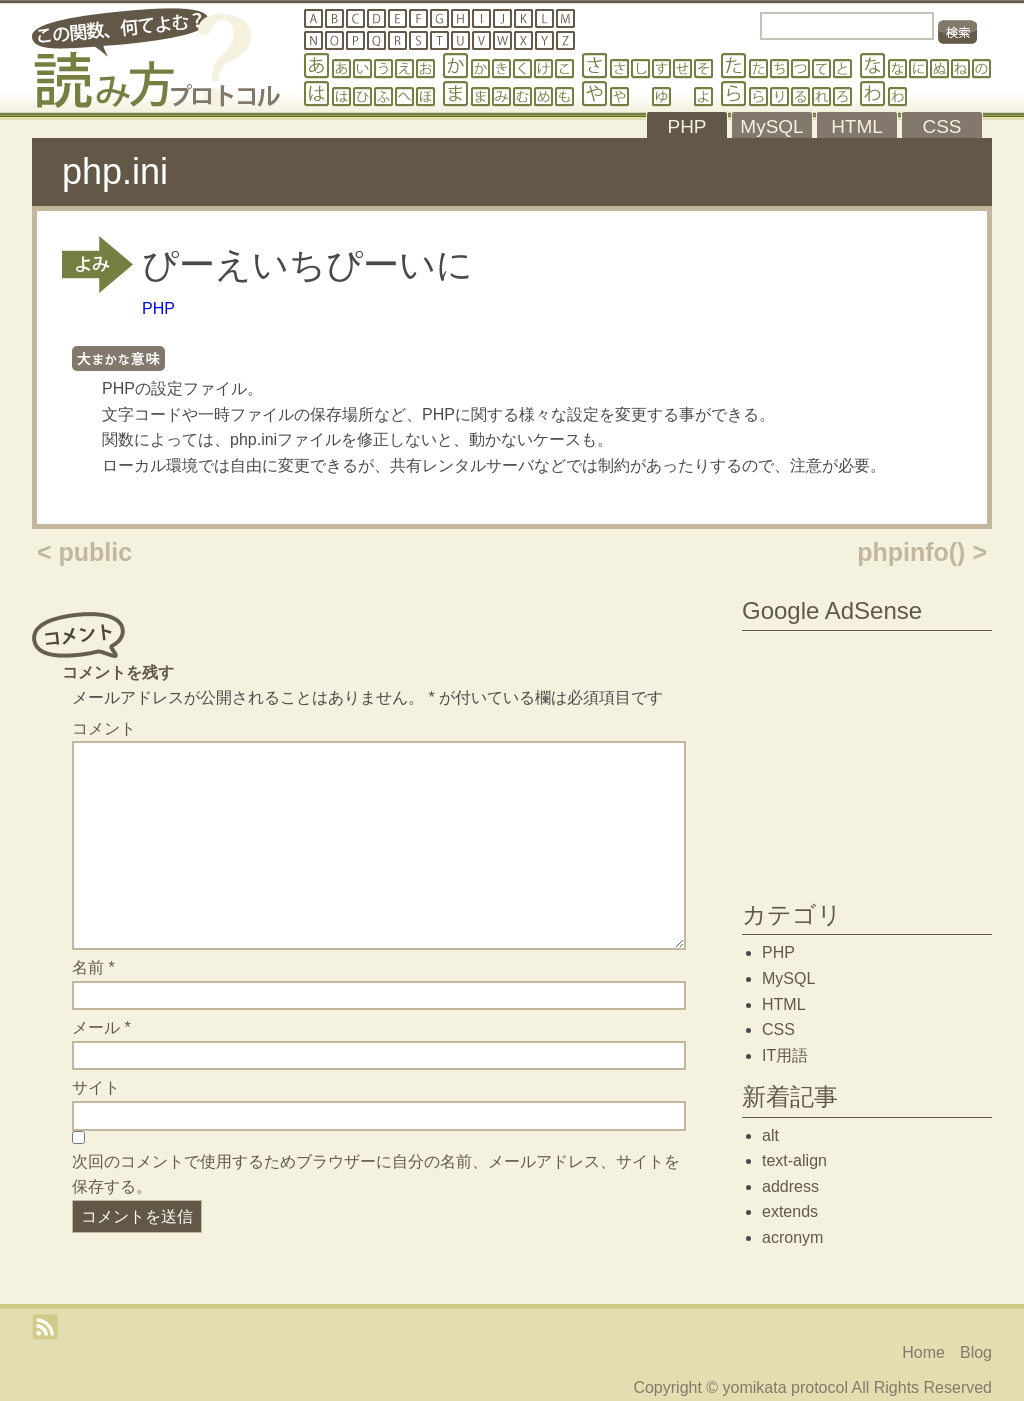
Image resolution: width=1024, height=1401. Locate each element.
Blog (976, 1352)
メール (101, 1027)
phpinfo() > (922, 552)
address (790, 1186)
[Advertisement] (867, 761)
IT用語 (785, 1055)
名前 (93, 967)
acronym (792, 1237)
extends (790, 1211)
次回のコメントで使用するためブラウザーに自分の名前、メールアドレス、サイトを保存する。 (376, 1174)
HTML (784, 1004)
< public (84, 552)
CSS (778, 1029)
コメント (104, 728)
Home (923, 1352)
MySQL (788, 978)
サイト (96, 1087)
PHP (158, 308)
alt (770, 1135)
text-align (794, 1160)
